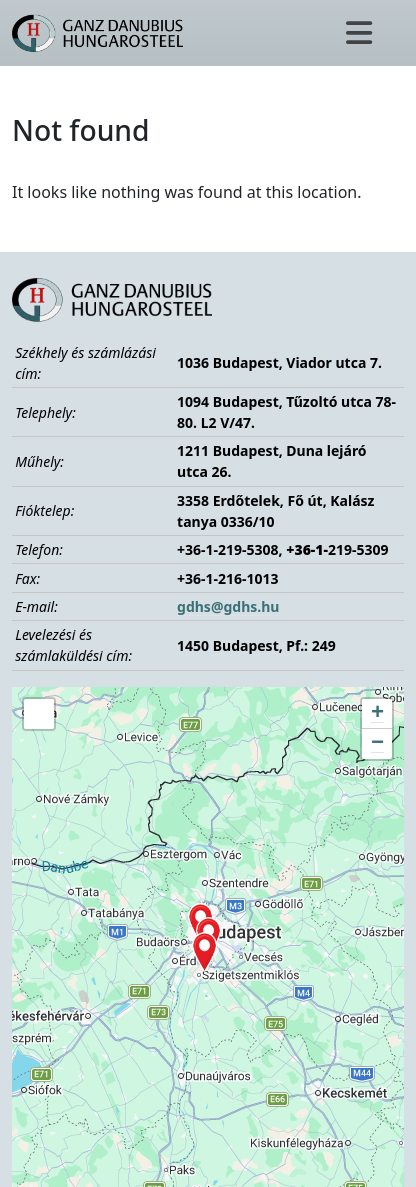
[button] (204, 952)
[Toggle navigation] (359, 33)
